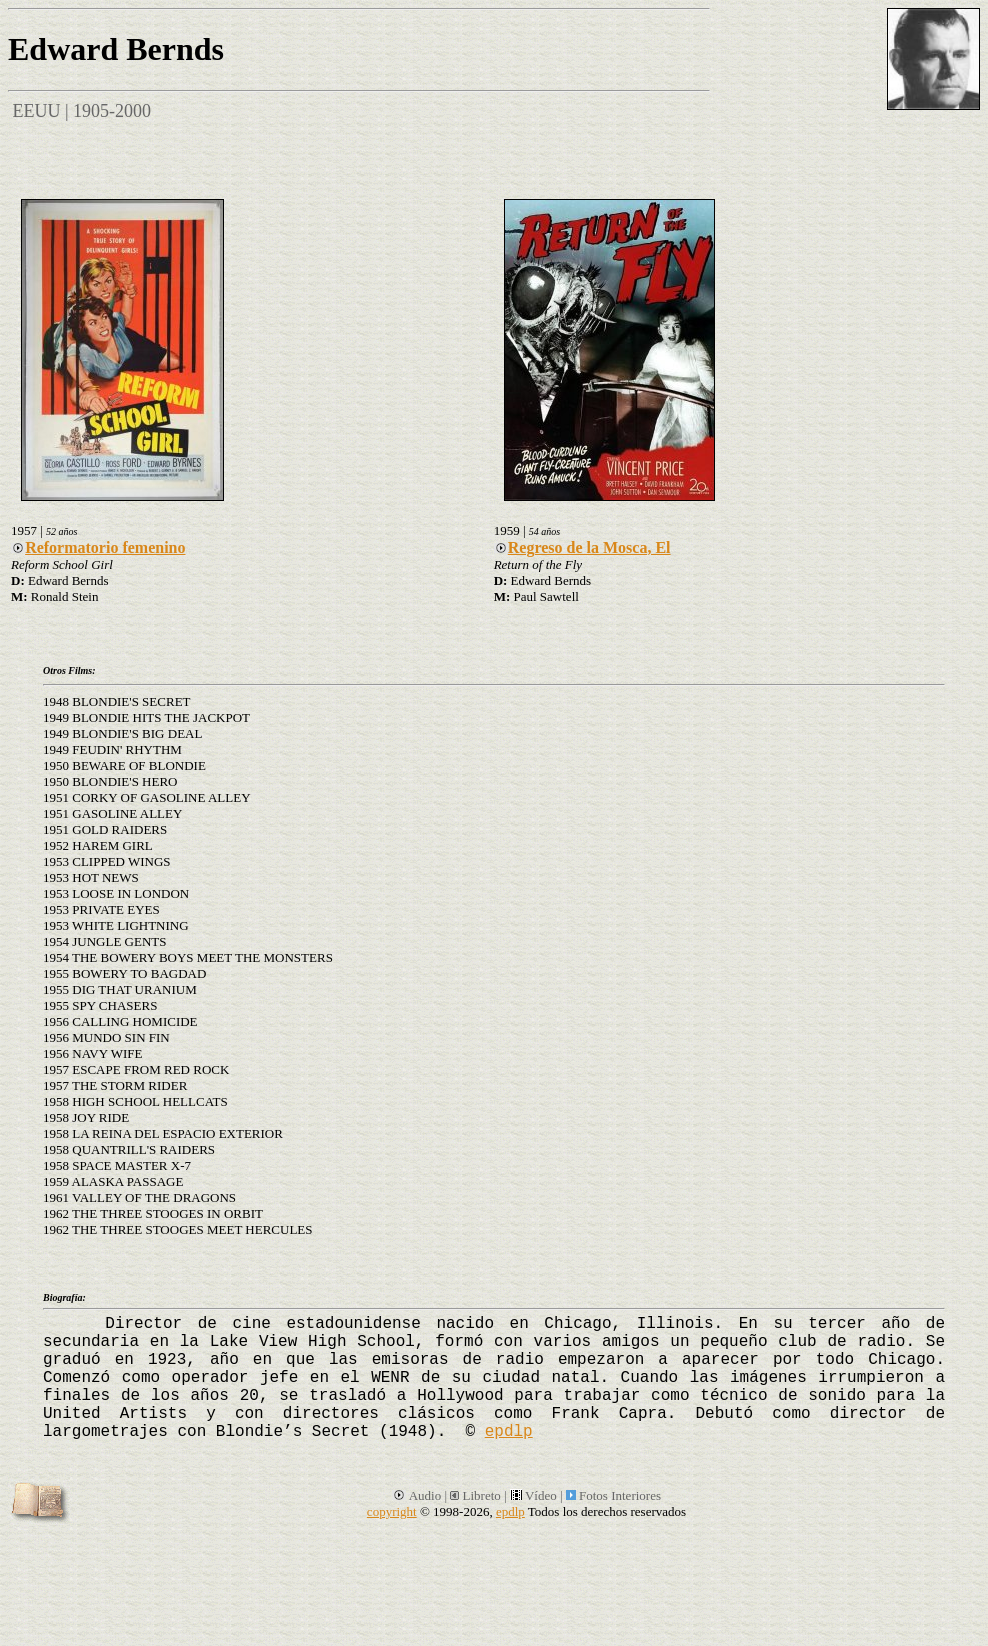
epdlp (509, 1432)
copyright (392, 1511)
